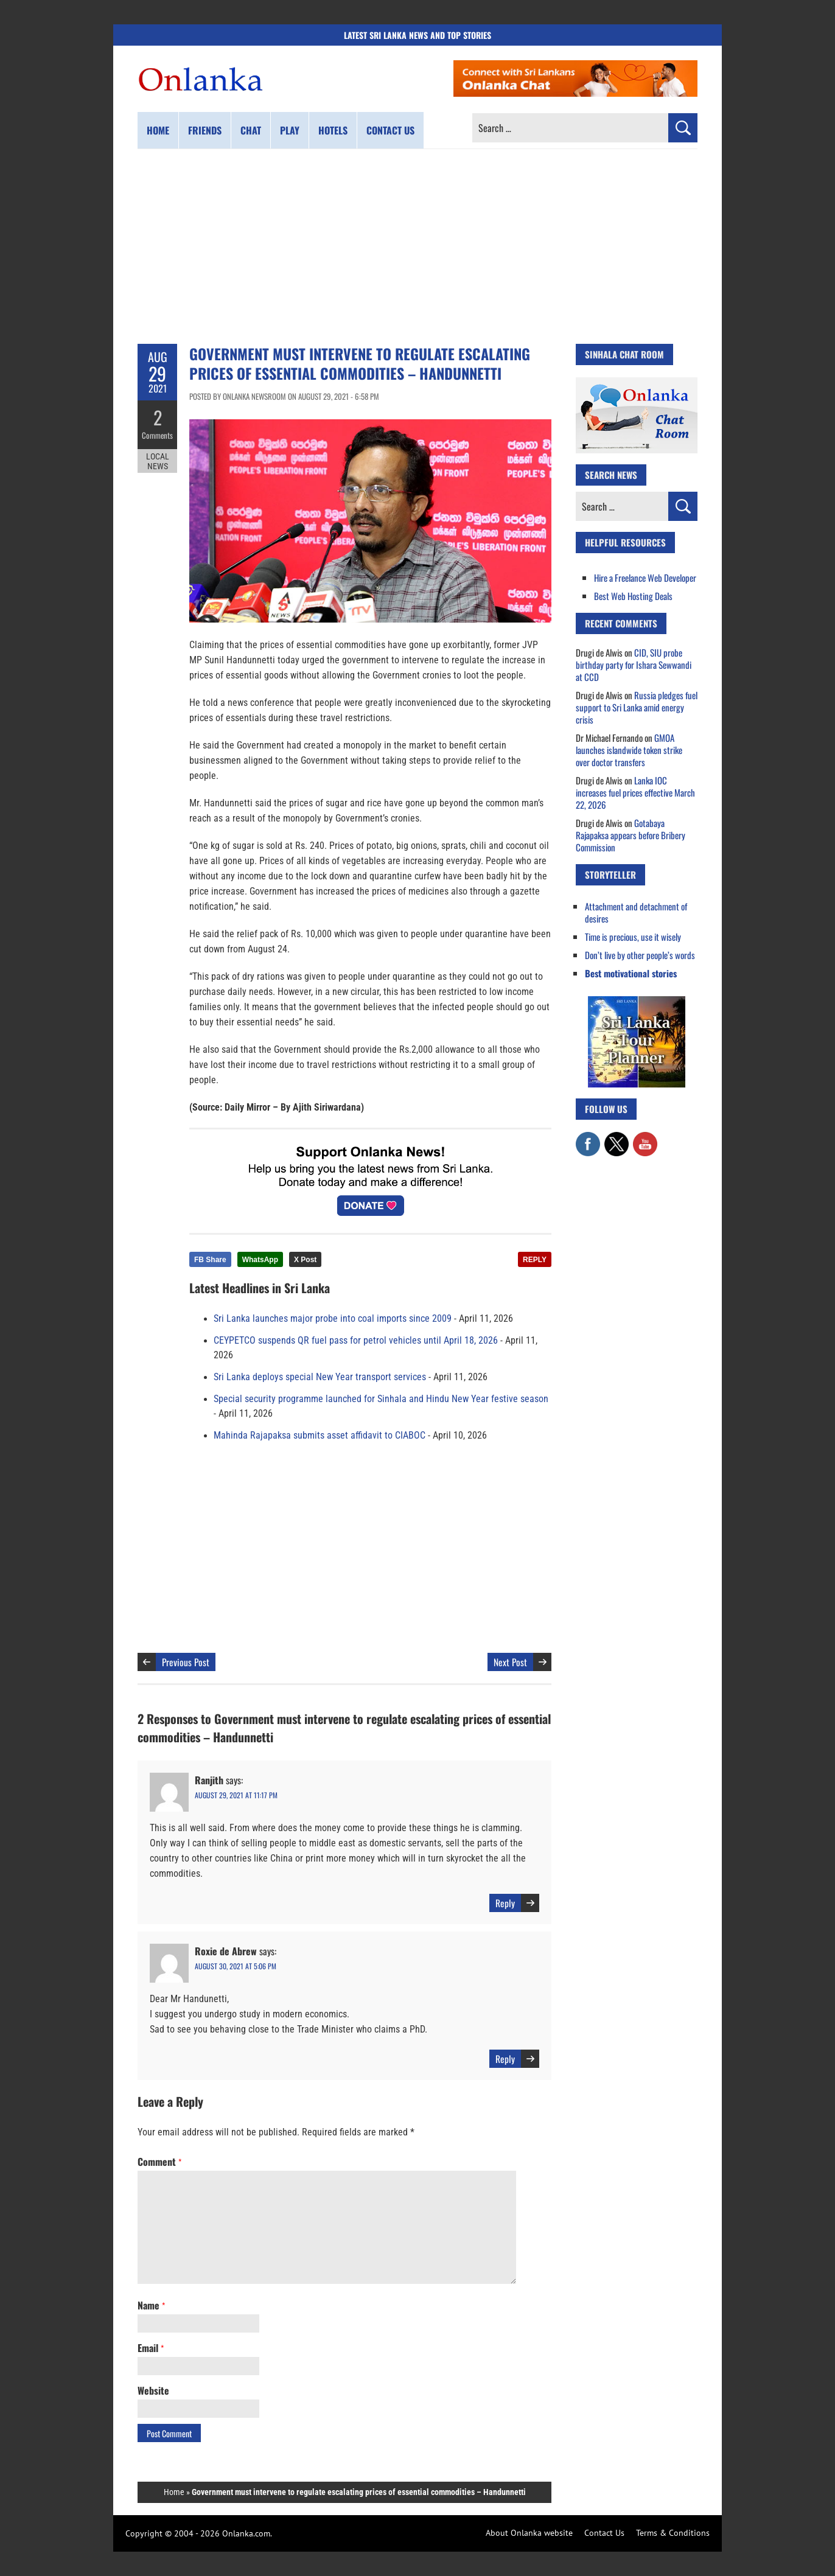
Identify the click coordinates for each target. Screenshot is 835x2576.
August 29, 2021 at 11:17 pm (236, 1795)
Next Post (510, 1662)
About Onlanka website (529, 2532)
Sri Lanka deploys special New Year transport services (320, 1377)
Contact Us (604, 2532)
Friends (205, 130)
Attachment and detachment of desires (636, 912)
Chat (250, 130)
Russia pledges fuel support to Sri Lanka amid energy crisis (636, 707)
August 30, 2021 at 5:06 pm (235, 1966)
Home (158, 130)
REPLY (535, 1259)
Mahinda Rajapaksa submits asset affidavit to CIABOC (319, 1435)
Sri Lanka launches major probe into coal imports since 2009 (333, 1318)
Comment (159, 2161)
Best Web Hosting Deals (633, 595)
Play (289, 130)
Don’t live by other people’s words (640, 955)
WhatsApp (260, 1259)
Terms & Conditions (673, 2532)
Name (151, 2305)
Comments (157, 435)
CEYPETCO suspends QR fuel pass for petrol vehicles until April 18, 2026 (356, 1340)
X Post (305, 1259)
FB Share (210, 1259)
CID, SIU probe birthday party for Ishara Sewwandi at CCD (633, 664)
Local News (157, 461)
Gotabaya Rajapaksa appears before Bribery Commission (630, 835)
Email (151, 2347)
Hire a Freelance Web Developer (645, 577)
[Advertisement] (417, 246)
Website (153, 2390)
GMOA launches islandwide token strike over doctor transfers (629, 750)
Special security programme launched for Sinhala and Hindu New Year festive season (381, 1399)
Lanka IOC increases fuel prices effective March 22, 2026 (635, 792)
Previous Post (185, 1662)
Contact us (390, 130)
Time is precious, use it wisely (633, 936)
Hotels (333, 130)
